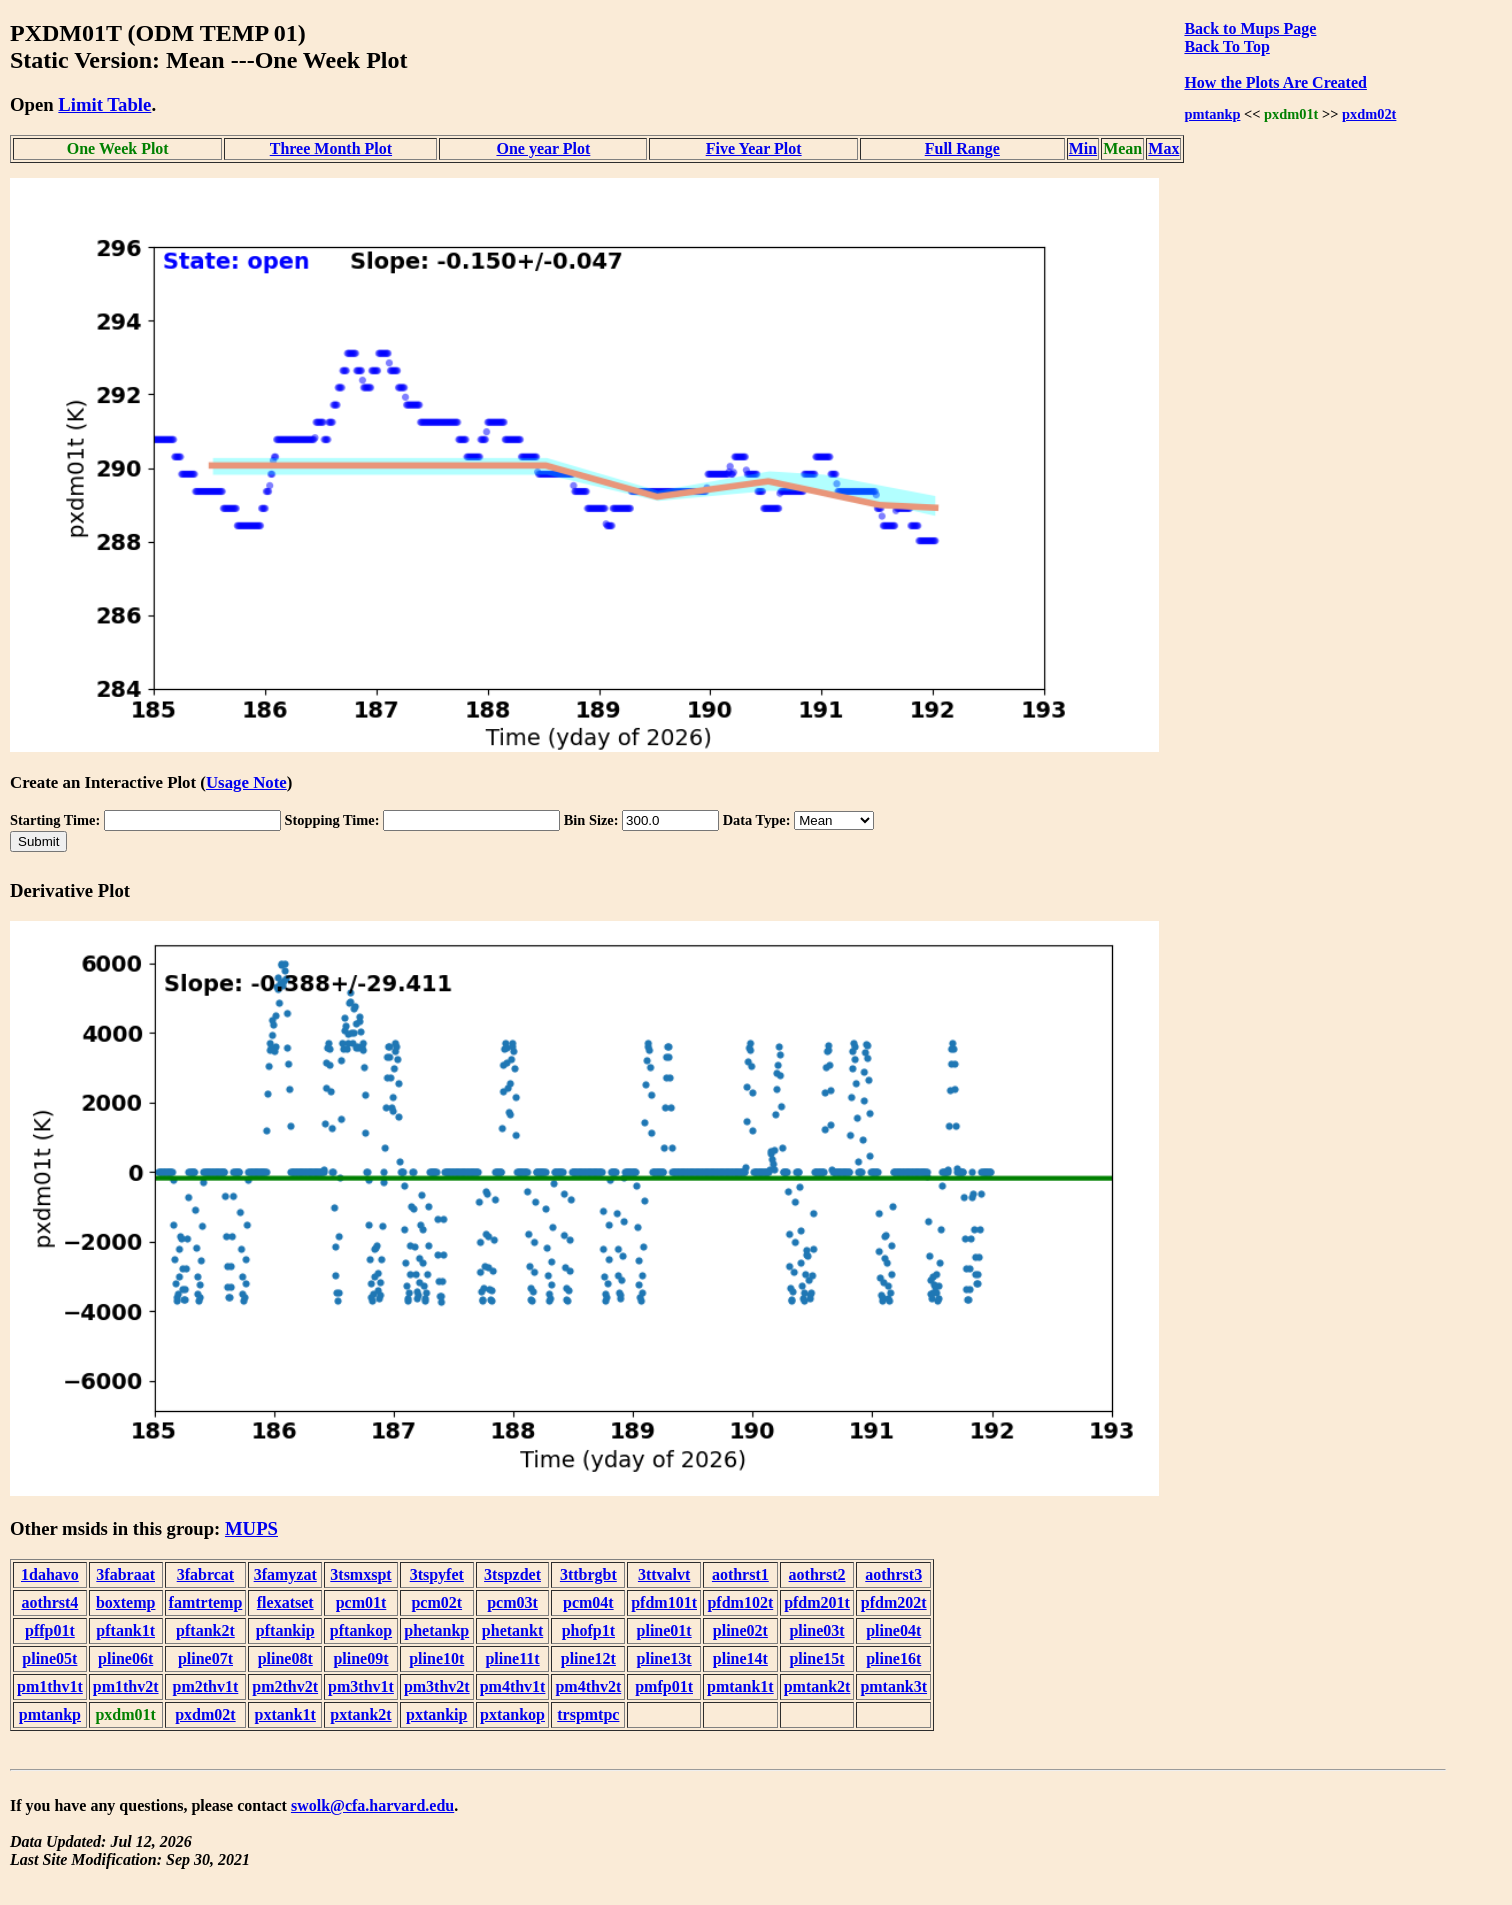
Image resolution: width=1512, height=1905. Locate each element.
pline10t (436, 1658)
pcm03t (512, 1602)
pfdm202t (894, 1602)
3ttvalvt (664, 1574)
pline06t (125, 1658)
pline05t (49, 1658)
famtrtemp (206, 1602)
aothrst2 (817, 1574)
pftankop (361, 1630)
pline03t (816, 1630)
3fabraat (125, 1574)
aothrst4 (49, 1602)
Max (1163, 148)
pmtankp (1212, 114)
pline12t (588, 1658)
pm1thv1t (50, 1686)
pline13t (664, 1658)
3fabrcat (205, 1574)
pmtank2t (817, 1686)
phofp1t (588, 1630)
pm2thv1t (206, 1686)
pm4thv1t (513, 1686)
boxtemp (126, 1602)
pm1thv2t (126, 1686)
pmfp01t (664, 1686)
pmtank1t (740, 1686)
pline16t (893, 1658)
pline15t (816, 1658)
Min (1083, 148)
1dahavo (50, 1574)
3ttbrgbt (588, 1574)
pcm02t (436, 1602)
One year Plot (543, 148)
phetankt (512, 1630)
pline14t (740, 1658)
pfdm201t (817, 1602)
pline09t (360, 1658)
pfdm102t (740, 1602)
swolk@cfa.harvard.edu (372, 1805)
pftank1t (125, 1630)
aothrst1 (740, 1574)
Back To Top (1226, 46)
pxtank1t (285, 1714)
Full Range (962, 148)
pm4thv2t (588, 1686)
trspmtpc (588, 1714)
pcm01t (361, 1602)
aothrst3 (893, 1574)
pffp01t (50, 1630)
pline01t (664, 1630)
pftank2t (205, 1630)
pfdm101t (664, 1602)
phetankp (436, 1630)
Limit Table (104, 104)
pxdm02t (1369, 114)
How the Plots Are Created (1275, 82)
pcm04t (588, 1602)
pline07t (205, 1658)
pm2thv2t (285, 1686)
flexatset (285, 1602)
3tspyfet (437, 1574)
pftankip (285, 1630)
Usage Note (246, 782)
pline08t (285, 1658)
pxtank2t (360, 1714)
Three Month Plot (331, 148)
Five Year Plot (754, 148)
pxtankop (512, 1714)
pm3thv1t (361, 1686)
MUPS (251, 1528)
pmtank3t (893, 1686)
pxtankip (436, 1714)
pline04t (893, 1630)
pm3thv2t (437, 1686)
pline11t (512, 1658)
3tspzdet (512, 1574)
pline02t (740, 1630)
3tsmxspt (360, 1574)
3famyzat (285, 1574)
